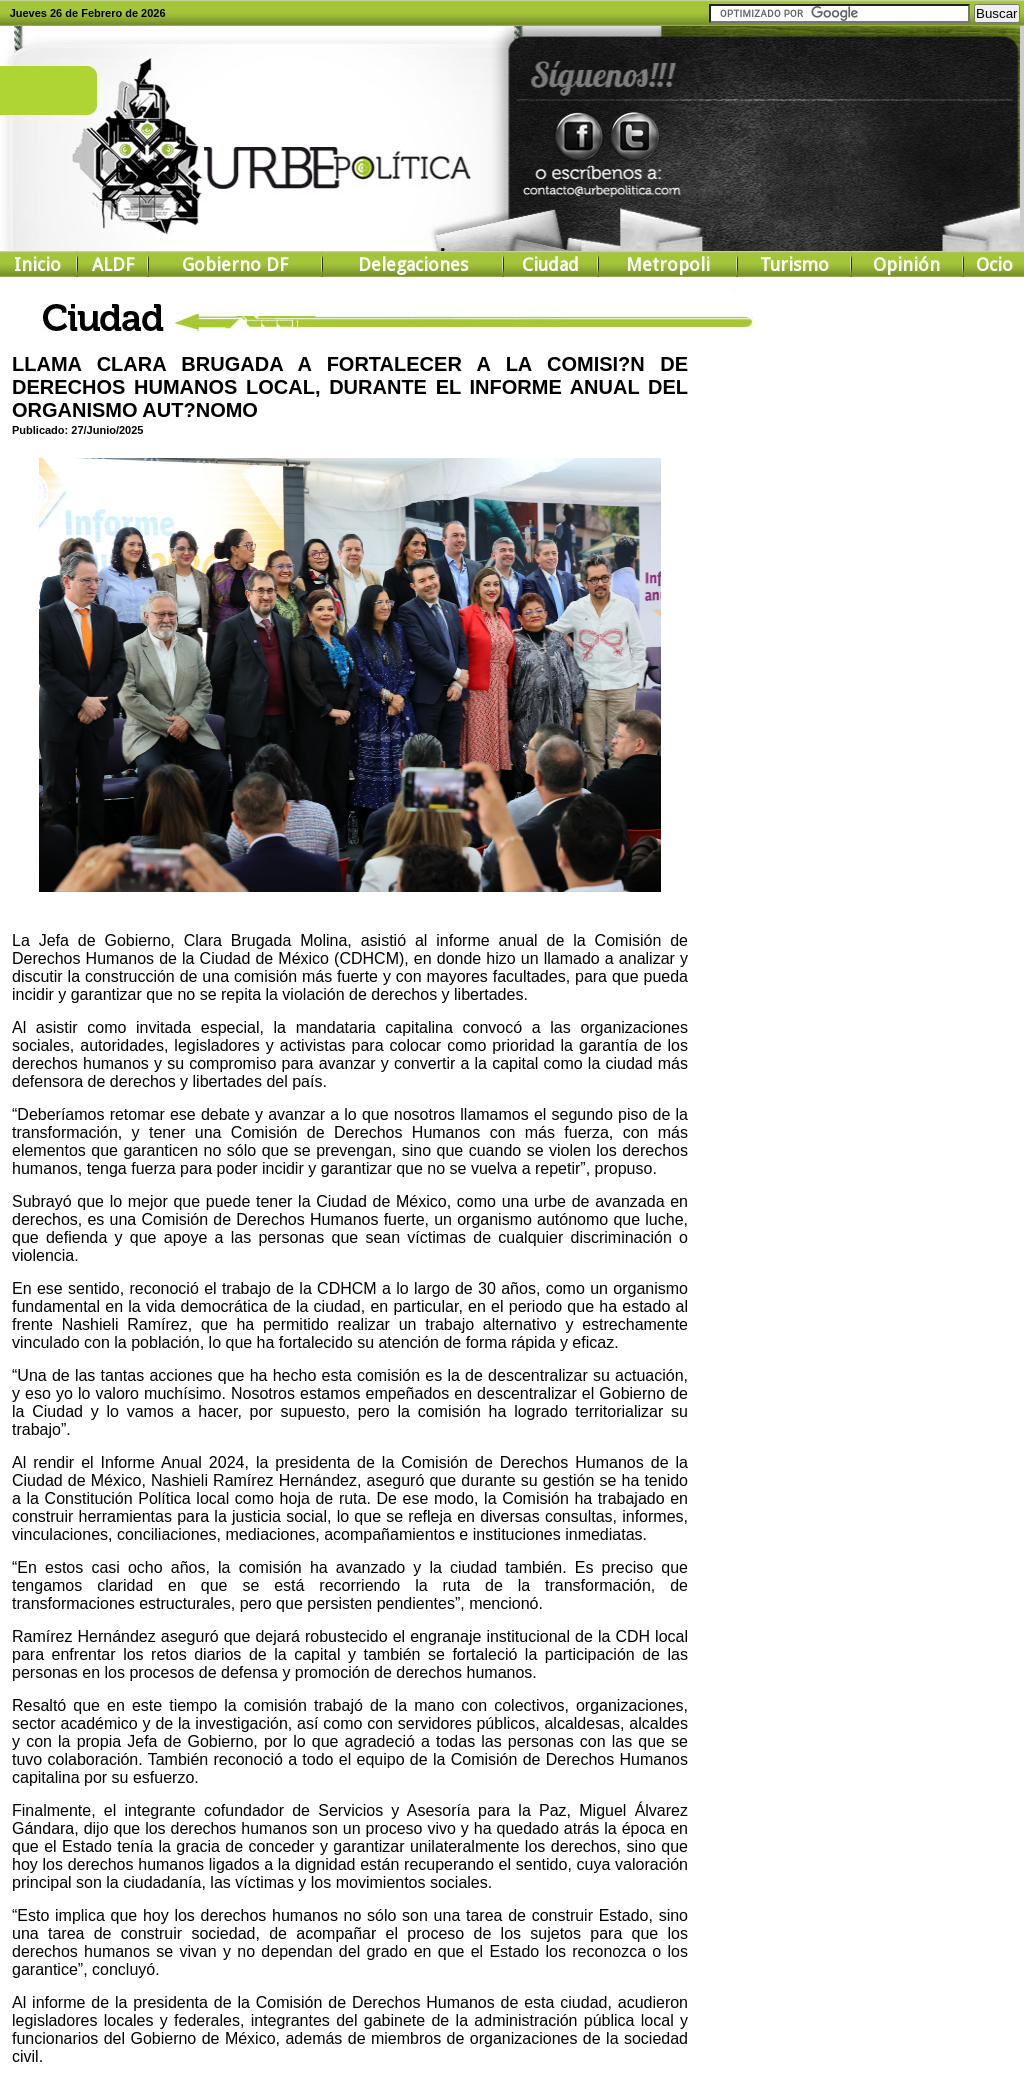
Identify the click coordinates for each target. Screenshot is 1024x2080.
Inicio (37, 264)
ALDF (113, 264)
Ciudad (550, 264)
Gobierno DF (235, 264)
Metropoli (668, 264)
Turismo (794, 264)
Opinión (906, 264)
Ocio (994, 264)
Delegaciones (413, 264)
